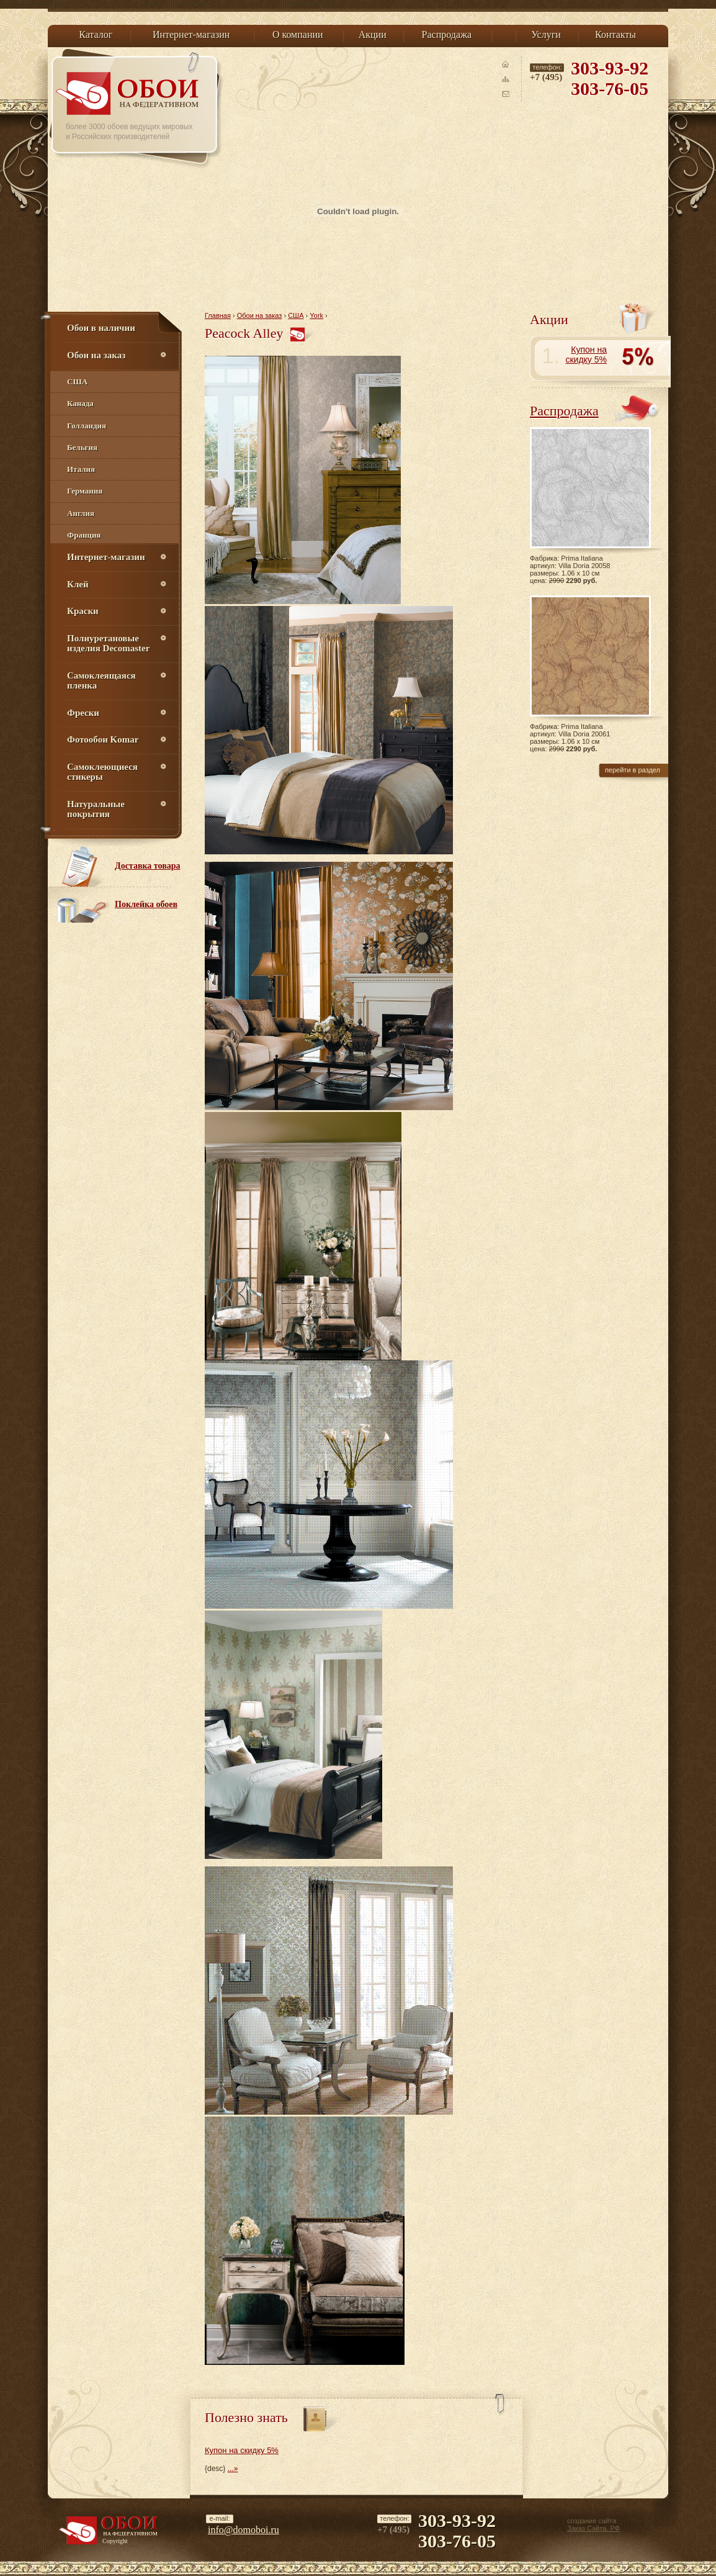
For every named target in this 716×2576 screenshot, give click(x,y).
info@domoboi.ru (243, 2529)
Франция (84, 535)
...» (233, 2468)
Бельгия (82, 447)
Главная (218, 315)
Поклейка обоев (146, 904)
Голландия (86, 425)
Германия (84, 490)
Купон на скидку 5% (242, 2450)
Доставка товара (148, 865)
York (316, 315)
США (77, 381)
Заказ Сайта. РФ (593, 2528)
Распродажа (564, 410)
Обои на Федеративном (129, 93)
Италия (81, 469)
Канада (80, 403)
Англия (80, 513)
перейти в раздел (632, 770)
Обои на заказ (259, 315)
